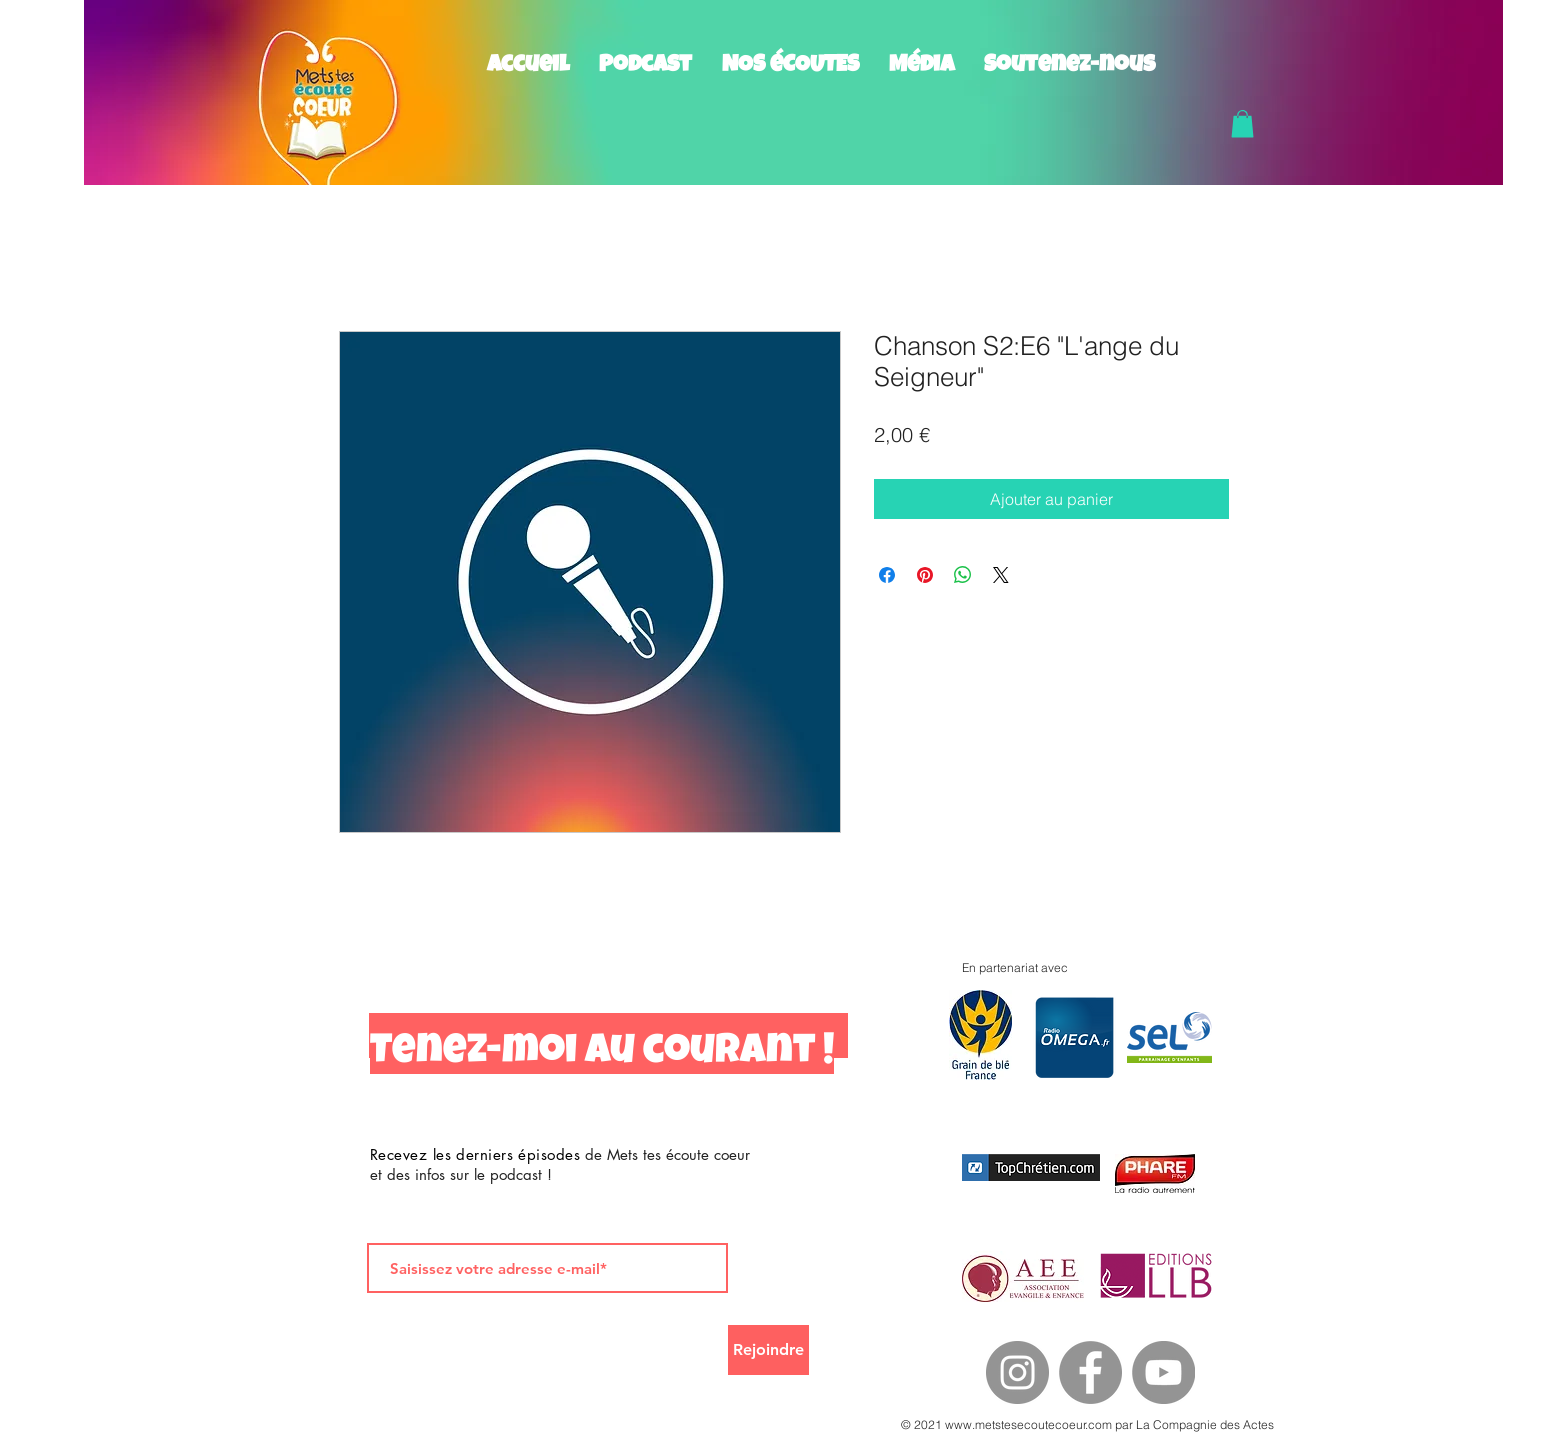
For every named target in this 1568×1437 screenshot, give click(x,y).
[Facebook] (1090, 1372)
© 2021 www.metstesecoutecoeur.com (1006, 1424)
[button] (1242, 123)
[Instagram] (1017, 1372)
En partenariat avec (1015, 967)
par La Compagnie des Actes (1193, 1424)
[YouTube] (1163, 1372)
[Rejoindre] (768, 1350)
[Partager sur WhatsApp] (963, 575)
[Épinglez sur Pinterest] (925, 575)
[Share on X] (1001, 575)
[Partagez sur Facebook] (887, 575)
